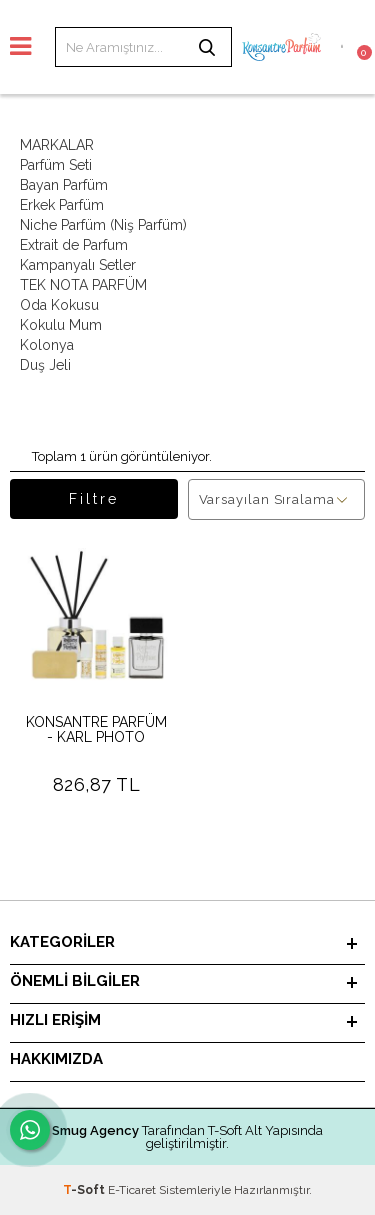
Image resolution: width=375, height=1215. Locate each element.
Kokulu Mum (61, 325)
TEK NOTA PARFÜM (83, 285)
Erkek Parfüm (62, 205)
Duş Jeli (45, 365)
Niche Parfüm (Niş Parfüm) (103, 225)
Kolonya (47, 345)
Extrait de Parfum (74, 245)
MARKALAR (57, 145)
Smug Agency (95, 1130)
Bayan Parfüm (64, 185)
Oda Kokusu (59, 305)
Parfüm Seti (56, 165)
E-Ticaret (132, 1190)
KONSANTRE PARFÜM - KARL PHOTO (96, 730)
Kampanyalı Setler (78, 265)
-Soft (85, 1190)
